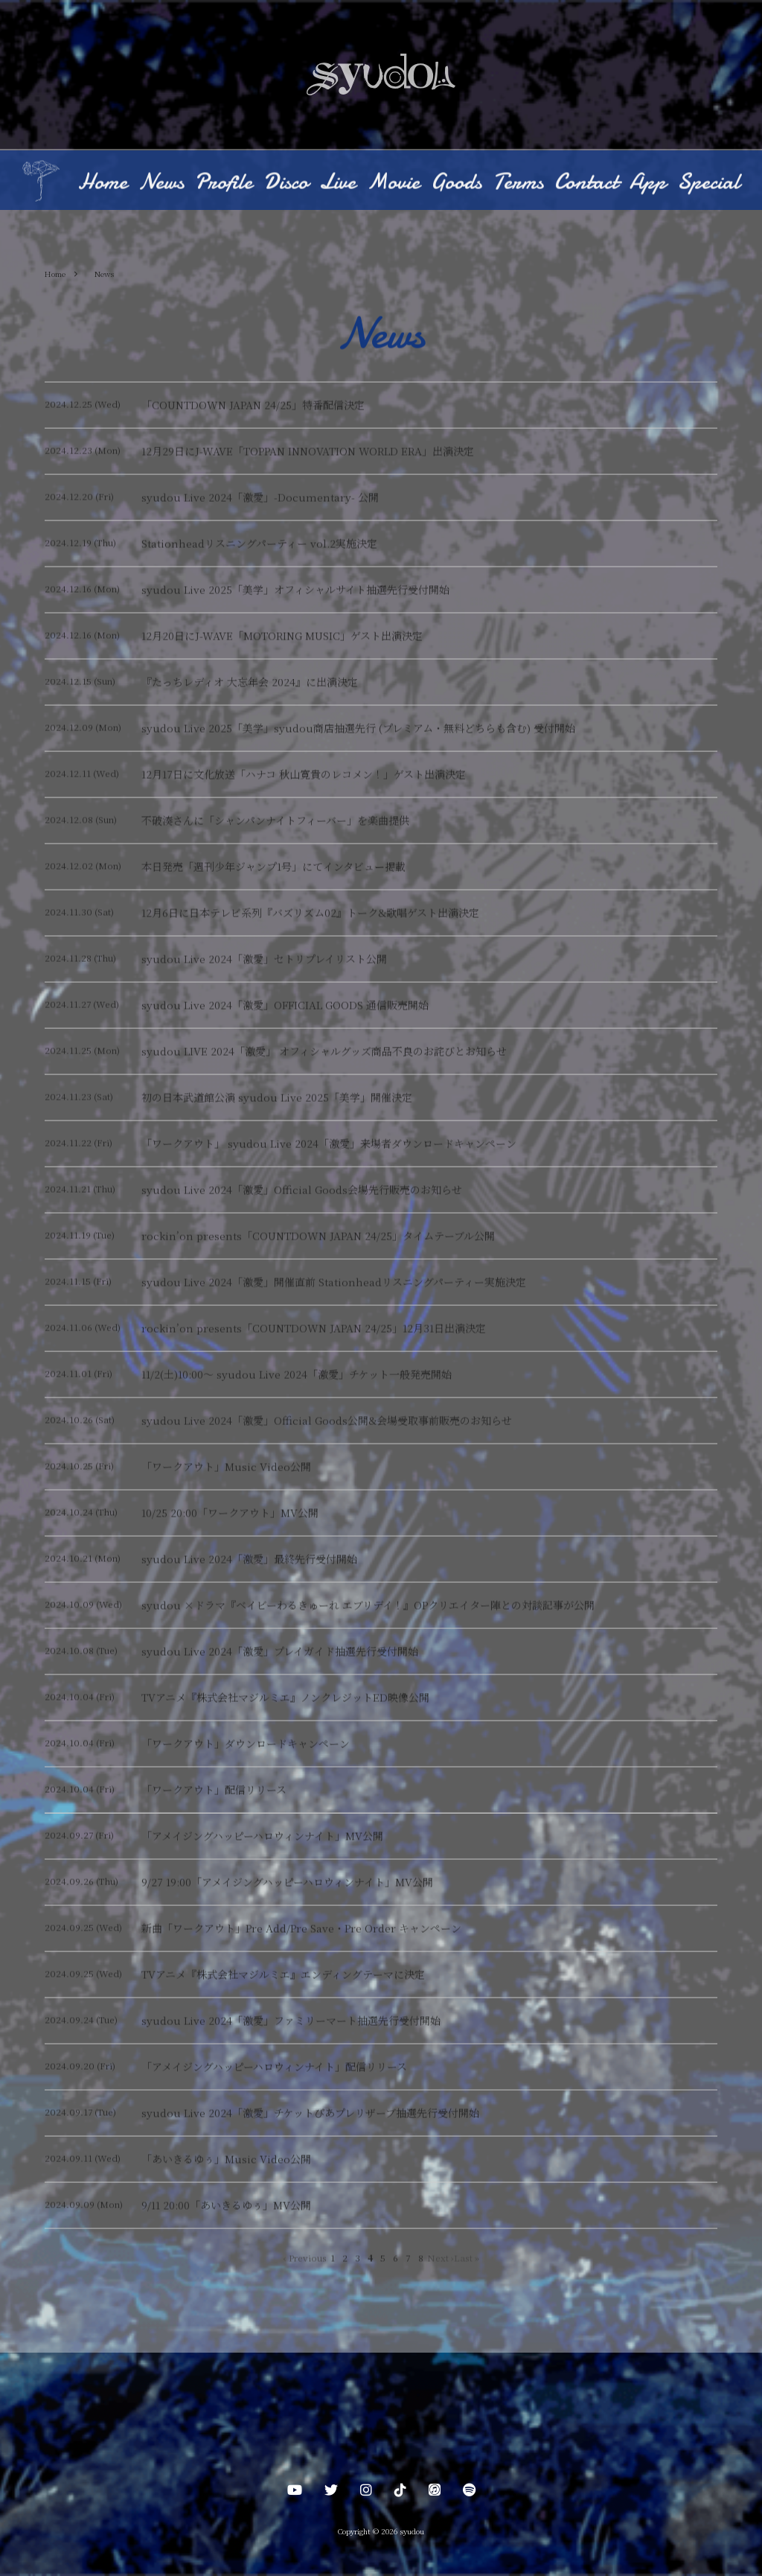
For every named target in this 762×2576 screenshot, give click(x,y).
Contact (586, 183)
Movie (393, 183)
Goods (456, 183)
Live (337, 183)
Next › (440, 2259)
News (161, 183)
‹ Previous (305, 2259)
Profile (223, 183)
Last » (466, 2259)
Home (102, 183)
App (648, 183)
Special (708, 183)
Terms (518, 183)
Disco (285, 183)
